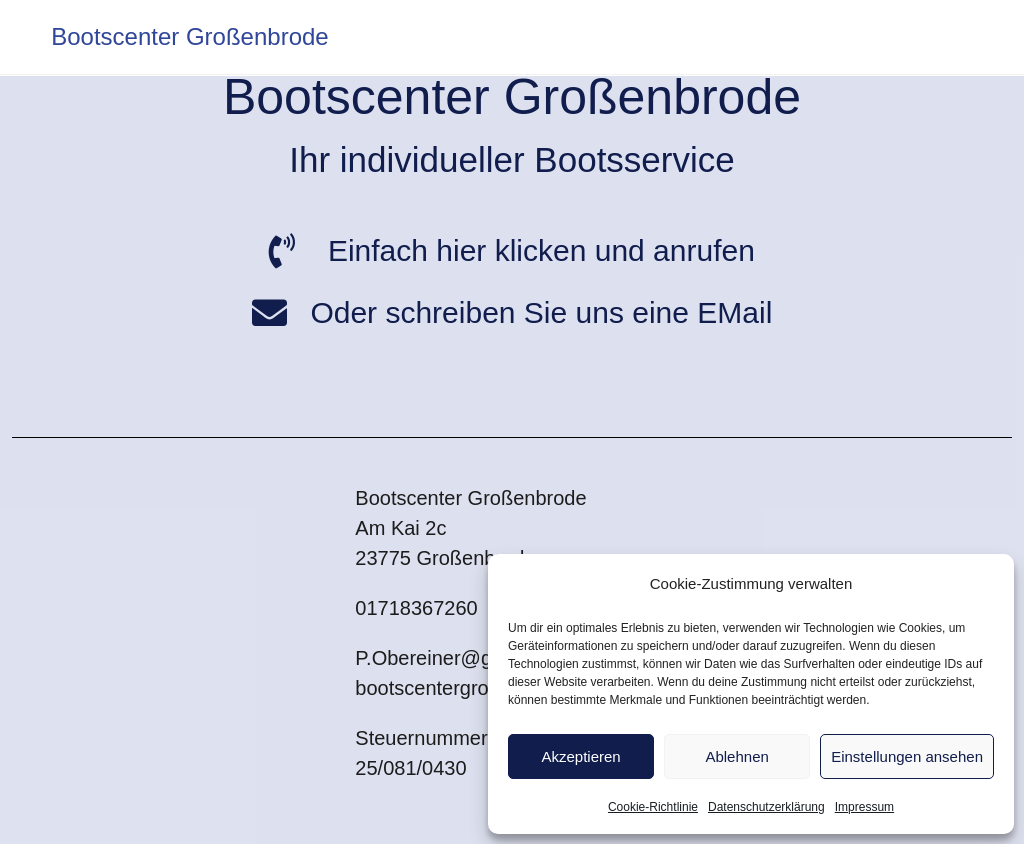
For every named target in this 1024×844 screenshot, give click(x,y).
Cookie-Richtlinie (653, 807)
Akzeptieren (580, 756)
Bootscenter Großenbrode (190, 36)
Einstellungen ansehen (907, 756)
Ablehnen (736, 756)
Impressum (864, 807)
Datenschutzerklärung (766, 807)
